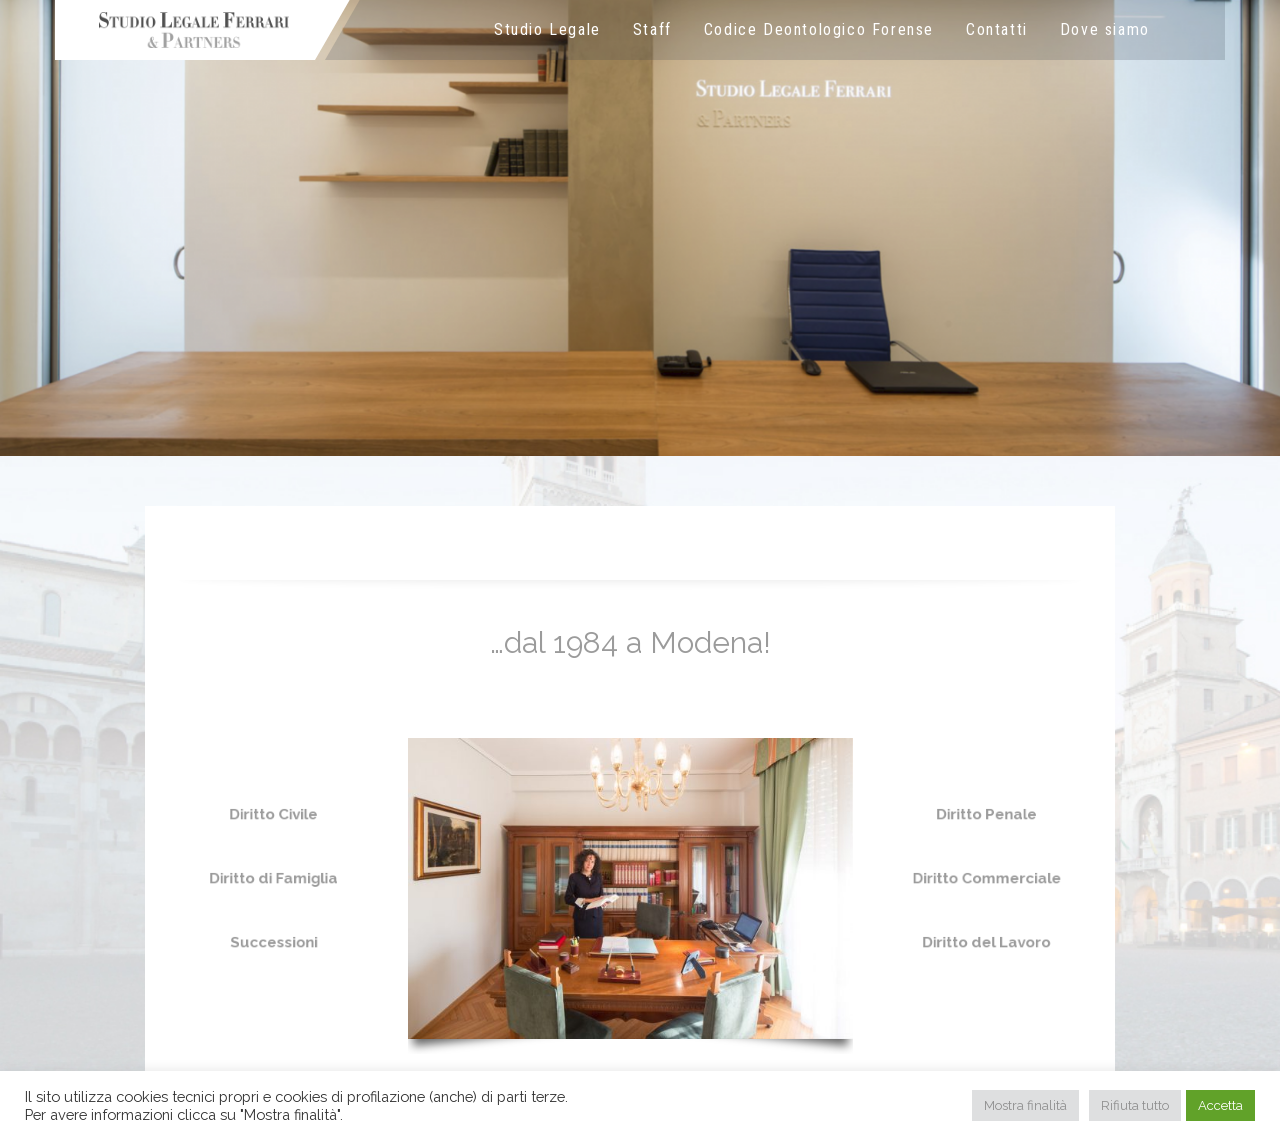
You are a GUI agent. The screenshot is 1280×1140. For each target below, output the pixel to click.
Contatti (997, 29)
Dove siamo (1105, 29)
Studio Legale (547, 29)
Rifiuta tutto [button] (1135, 1105)
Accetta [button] (1220, 1105)
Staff (652, 29)
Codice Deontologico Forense (819, 29)
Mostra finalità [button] (1025, 1105)
